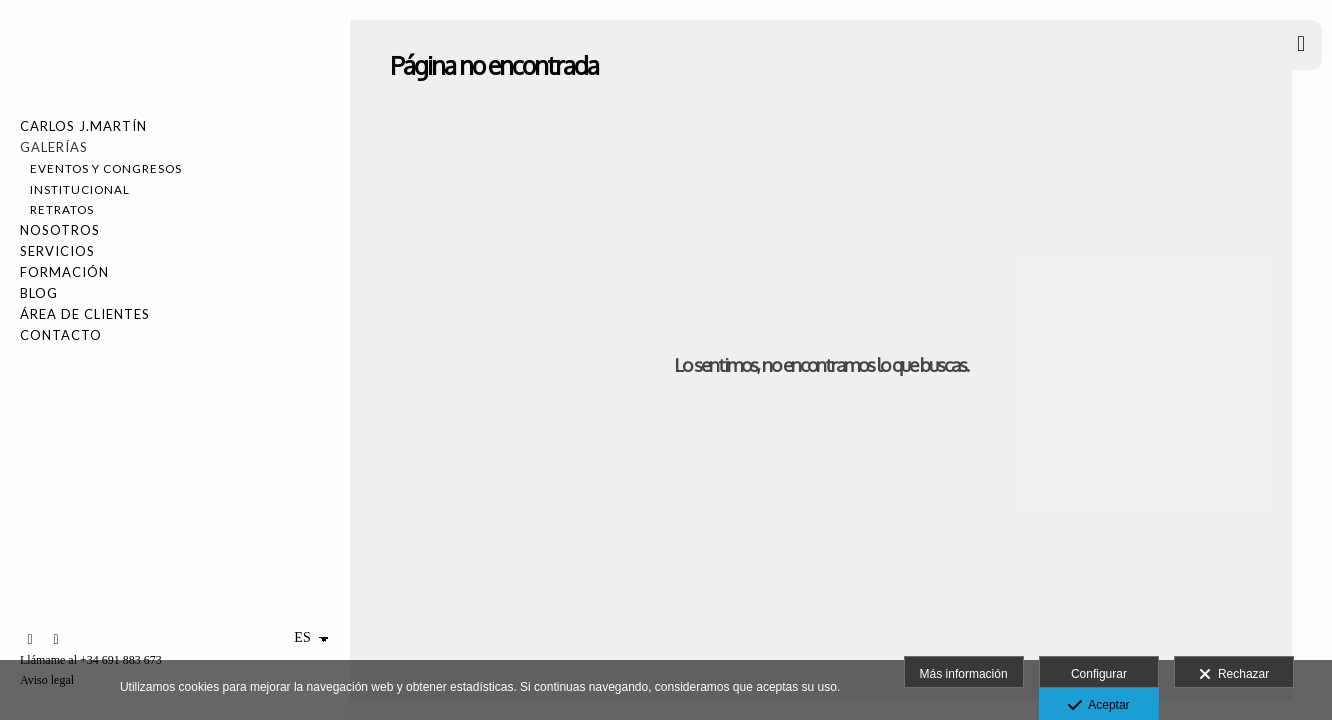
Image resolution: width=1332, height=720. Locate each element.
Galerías (54, 147)
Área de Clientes (85, 314)
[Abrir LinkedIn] (30, 640)
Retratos (62, 209)
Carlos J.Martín (83, 126)
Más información (964, 674)
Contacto (61, 335)
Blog (39, 293)
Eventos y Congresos (106, 168)
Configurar (1099, 674)
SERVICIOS (57, 251)
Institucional (80, 189)
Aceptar (1098, 706)
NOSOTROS (60, 230)
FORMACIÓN (64, 272)
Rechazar (1234, 675)
